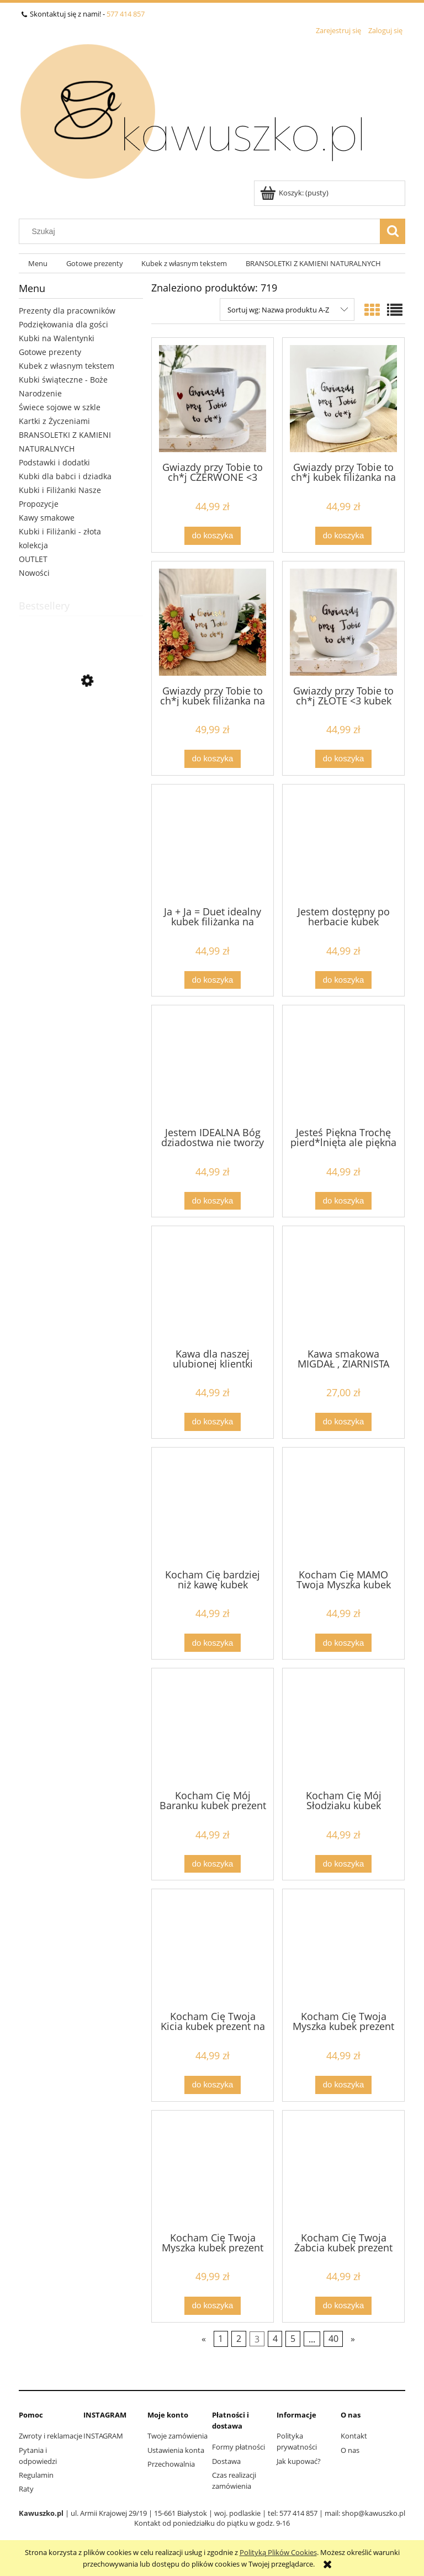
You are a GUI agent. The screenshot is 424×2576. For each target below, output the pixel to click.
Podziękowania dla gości (63, 324)
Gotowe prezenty (50, 352)
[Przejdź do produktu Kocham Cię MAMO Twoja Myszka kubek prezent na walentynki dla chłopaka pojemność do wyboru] (343, 1507)
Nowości (34, 573)
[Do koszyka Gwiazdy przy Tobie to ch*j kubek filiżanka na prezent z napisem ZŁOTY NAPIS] (212, 759)
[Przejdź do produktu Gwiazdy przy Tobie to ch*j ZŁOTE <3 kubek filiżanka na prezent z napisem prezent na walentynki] (343, 622)
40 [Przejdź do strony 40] (333, 2339)
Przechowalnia (171, 2464)
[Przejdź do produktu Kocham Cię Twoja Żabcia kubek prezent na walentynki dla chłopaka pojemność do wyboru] (343, 2170)
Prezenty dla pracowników (67, 310)
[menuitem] (38, 263)
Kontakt (354, 2436)
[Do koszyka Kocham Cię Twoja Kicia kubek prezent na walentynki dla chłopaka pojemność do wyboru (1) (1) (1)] (212, 2085)
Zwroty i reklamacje (50, 2436)
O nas (350, 2450)
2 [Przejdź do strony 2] (238, 2339)
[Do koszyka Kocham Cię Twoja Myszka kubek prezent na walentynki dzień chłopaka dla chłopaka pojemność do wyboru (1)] (343, 2085)
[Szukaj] (392, 231)
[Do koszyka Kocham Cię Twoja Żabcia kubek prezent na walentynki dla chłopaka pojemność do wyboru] (343, 2306)
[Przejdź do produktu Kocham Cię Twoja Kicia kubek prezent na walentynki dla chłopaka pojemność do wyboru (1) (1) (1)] (212, 1948)
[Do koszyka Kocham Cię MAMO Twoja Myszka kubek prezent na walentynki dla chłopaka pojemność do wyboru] (343, 1643)
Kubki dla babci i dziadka (65, 476)
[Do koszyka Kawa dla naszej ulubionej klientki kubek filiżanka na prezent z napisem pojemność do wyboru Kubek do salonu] (212, 1422)
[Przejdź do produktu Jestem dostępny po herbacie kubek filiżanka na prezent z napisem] (343, 844)
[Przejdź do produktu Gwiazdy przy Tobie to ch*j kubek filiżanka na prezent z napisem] (343, 398)
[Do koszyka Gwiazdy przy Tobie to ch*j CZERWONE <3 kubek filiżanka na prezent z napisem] (212, 536)
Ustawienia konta (175, 2450)
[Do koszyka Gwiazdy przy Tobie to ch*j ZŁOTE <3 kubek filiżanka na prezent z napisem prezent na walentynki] (343, 759)
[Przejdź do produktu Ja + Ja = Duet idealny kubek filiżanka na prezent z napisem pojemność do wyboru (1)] (212, 844)
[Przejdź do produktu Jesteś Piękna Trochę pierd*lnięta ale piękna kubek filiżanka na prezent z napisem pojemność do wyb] (343, 1065)
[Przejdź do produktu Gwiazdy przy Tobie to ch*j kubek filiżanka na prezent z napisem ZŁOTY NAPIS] (212, 622)
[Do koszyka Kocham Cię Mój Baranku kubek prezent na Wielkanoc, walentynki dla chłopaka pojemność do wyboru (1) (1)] (212, 1864)
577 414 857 (126, 14)
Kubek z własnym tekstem (66, 366)
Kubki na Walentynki (56, 338)
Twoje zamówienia (177, 2436)
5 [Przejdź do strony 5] (292, 2339)
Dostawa (226, 2461)
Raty (26, 2489)
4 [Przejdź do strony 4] (275, 2339)
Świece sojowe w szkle (59, 407)
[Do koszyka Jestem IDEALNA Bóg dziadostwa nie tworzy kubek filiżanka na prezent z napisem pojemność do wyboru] (212, 1201)
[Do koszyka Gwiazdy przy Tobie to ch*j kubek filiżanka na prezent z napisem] (343, 536)
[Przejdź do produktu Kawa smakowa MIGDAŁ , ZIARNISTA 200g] (343, 1285)
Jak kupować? (299, 2461)
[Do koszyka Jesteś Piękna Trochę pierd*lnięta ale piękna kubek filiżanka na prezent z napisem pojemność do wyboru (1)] (343, 1201)
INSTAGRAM (103, 2436)
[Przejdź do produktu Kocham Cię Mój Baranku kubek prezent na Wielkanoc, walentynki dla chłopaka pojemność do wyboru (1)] (212, 1728)
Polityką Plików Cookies (278, 2552)
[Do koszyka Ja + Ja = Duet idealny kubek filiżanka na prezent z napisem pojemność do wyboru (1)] (212, 980)
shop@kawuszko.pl (373, 2513)
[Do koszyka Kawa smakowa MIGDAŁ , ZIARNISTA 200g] (343, 1422)
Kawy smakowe (47, 517)
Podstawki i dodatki (54, 462)
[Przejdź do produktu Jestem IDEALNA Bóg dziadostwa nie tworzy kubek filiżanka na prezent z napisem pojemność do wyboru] (212, 1065)
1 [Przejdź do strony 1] (220, 2339)
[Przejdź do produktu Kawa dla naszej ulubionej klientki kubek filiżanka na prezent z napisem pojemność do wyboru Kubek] (212, 1285)
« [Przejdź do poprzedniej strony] (204, 2339)
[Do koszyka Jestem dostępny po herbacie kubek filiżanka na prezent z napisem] (343, 980)
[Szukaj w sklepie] (202, 231)
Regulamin (36, 2475)
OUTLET (33, 559)
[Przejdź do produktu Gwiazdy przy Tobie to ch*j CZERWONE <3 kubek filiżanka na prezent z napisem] (212, 398)
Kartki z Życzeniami (54, 421)
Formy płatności (238, 2447)
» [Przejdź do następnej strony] (353, 2339)
